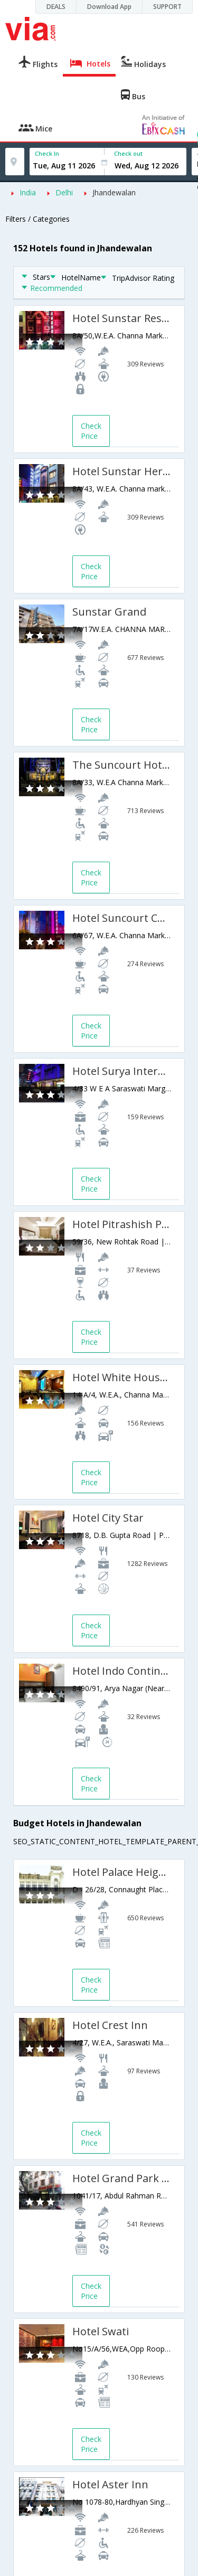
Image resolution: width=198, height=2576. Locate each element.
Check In (47, 153)
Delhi (64, 192)
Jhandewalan (114, 192)
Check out (128, 153)
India (28, 192)
